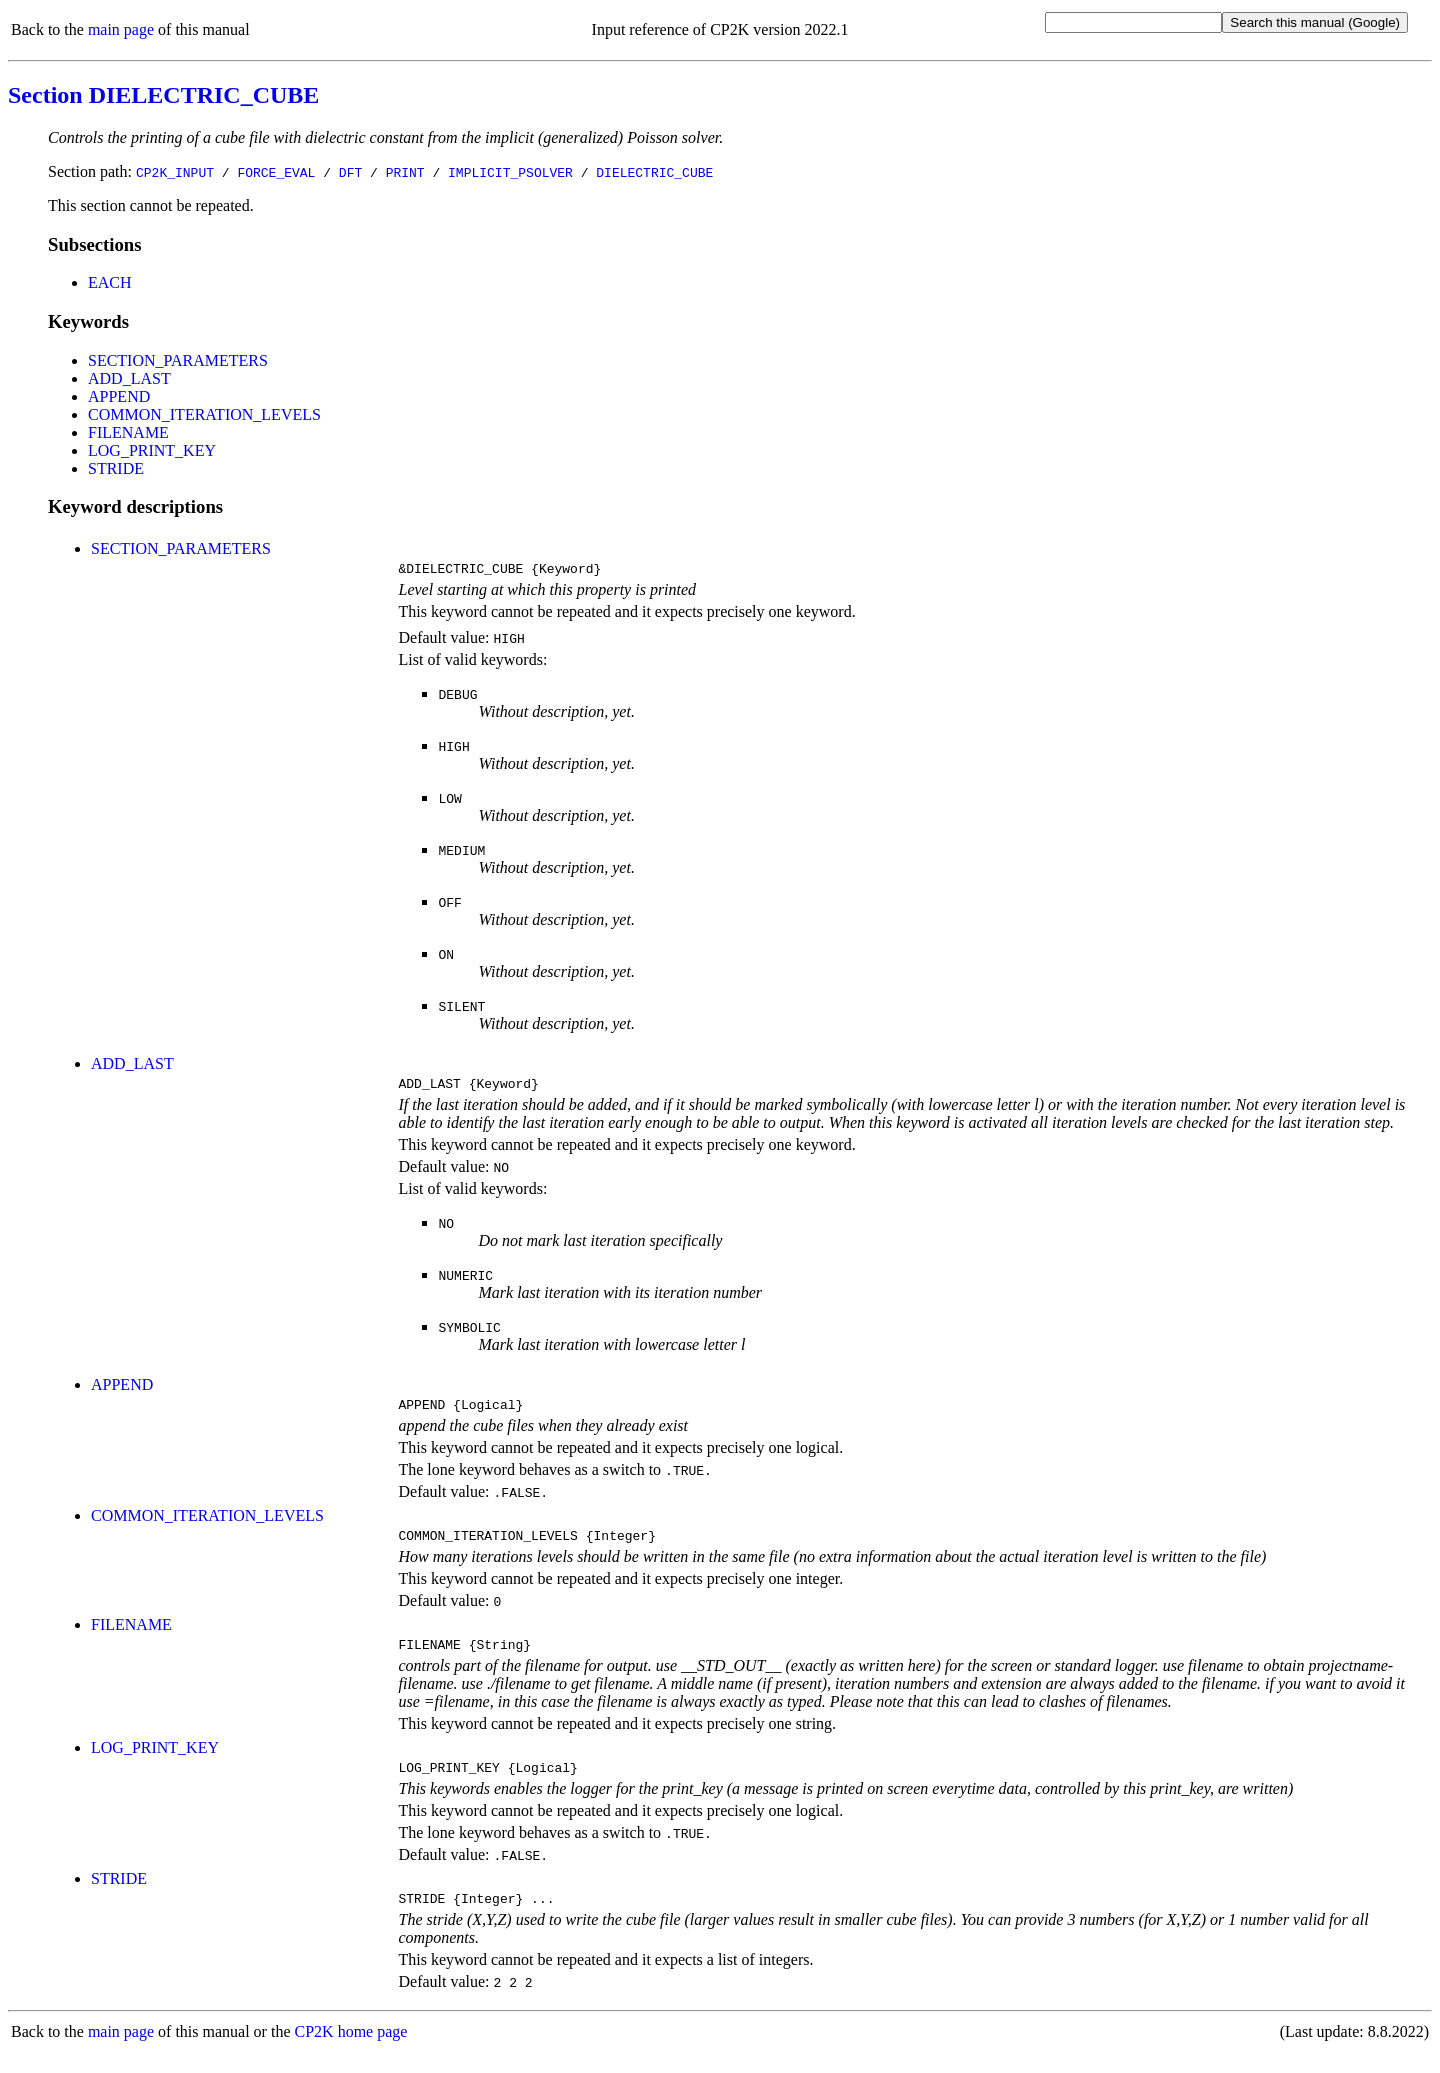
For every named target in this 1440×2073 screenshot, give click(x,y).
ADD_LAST (129, 378)
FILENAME (128, 432)
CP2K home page (351, 2052)
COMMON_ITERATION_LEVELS (204, 414)
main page (121, 29)
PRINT (405, 172)
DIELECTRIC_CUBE (654, 172)
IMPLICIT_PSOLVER (510, 172)
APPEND (119, 396)
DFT (350, 172)
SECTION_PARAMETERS (178, 360)
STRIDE (116, 468)
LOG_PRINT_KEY (152, 450)
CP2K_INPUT (175, 172)
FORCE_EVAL (276, 172)
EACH (110, 282)
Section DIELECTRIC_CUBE (163, 95)
